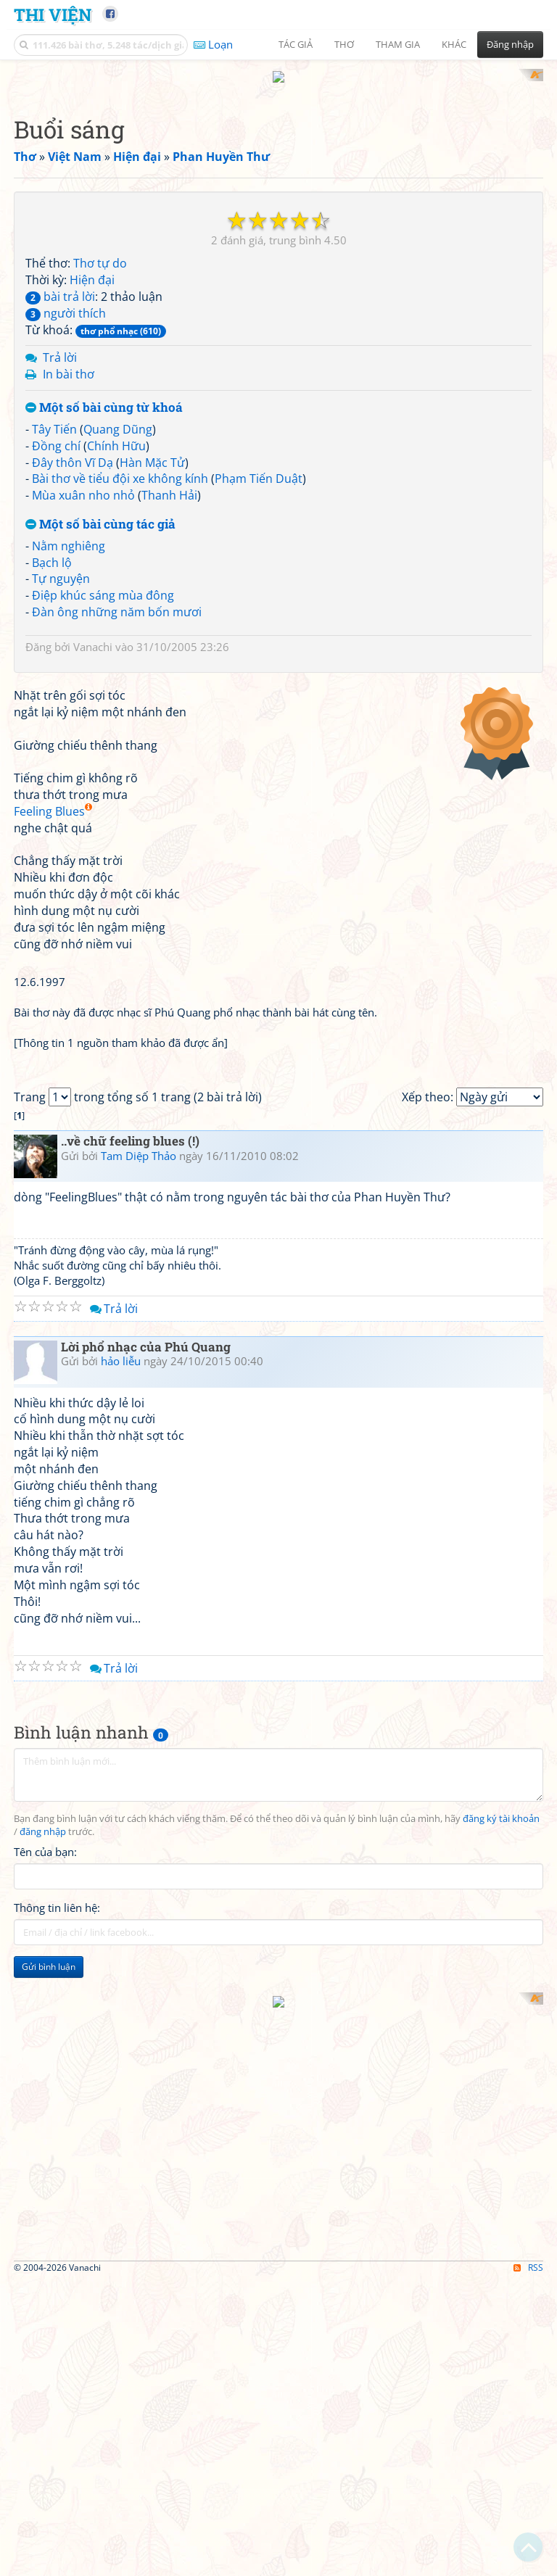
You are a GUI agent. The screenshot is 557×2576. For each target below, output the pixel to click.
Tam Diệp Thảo (138, 1751)
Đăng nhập (510, 44)
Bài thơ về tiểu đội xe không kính (120, 668)
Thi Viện (52, 14)
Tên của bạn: (45, 2447)
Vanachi (92, 836)
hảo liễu (121, 1957)
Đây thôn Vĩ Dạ (72, 652)
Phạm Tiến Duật (258, 668)
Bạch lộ (52, 752)
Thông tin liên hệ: (57, 2503)
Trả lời (60, 547)
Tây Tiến (54, 618)
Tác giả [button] (295, 44)
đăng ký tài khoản (501, 2414)
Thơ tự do (100, 453)
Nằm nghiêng (68, 735)
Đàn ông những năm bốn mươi (117, 802)
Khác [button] (454, 44)
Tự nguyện (61, 768)
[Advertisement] (278, 170)
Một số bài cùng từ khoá (104, 598)
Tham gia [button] (398, 44)
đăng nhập (43, 2427)
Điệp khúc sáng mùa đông (103, 785)
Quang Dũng (117, 618)
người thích (65, 502)
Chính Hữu (116, 635)
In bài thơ (68, 564)
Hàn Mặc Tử (152, 652)
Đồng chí (56, 635)
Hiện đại (92, 470)
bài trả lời (60, 486)
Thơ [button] (344, 44)
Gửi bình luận (48, 2562)
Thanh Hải (169, 685)
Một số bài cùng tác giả (100, 714)
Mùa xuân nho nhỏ (83, 685)
